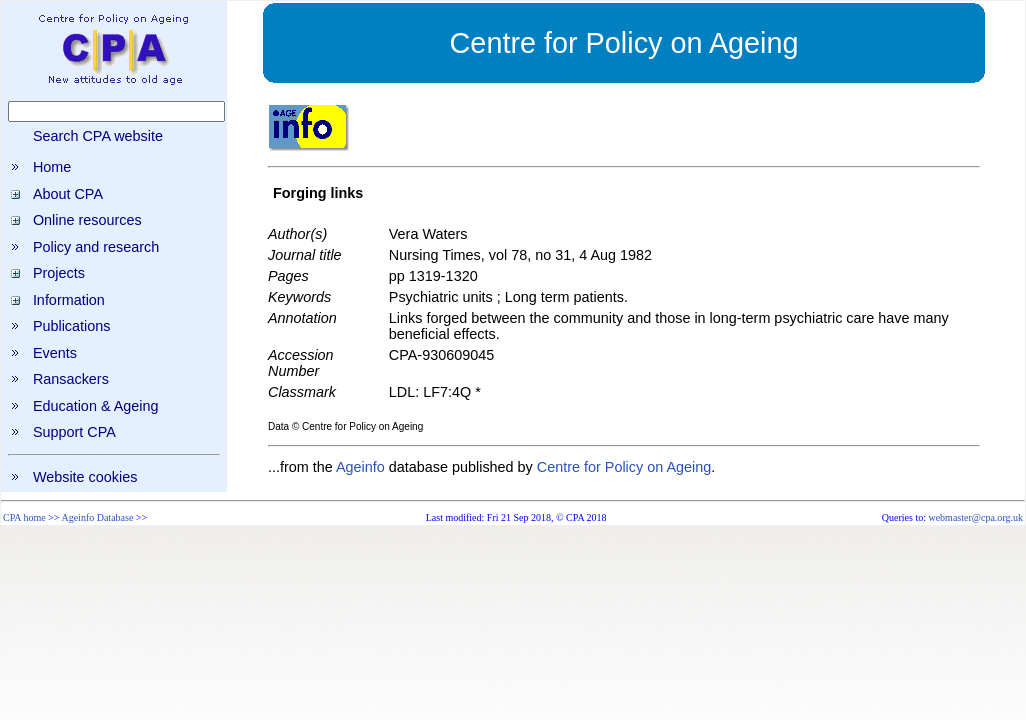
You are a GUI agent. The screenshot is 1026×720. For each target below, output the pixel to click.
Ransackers (71, 379)
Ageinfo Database (97, 517)
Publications (72, 326)
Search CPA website (98, 136)
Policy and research (96, 247)
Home (52, 167)
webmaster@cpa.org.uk (975, 517)
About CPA (68, 194)
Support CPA (74, 432)
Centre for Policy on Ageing (624, 467)
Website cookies (85, 477)
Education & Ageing (96, 406)
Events (55, 353)
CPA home (24, 517)
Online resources (87, 220)
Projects (59, 273)
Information (69, 300)
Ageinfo (360, 467)
